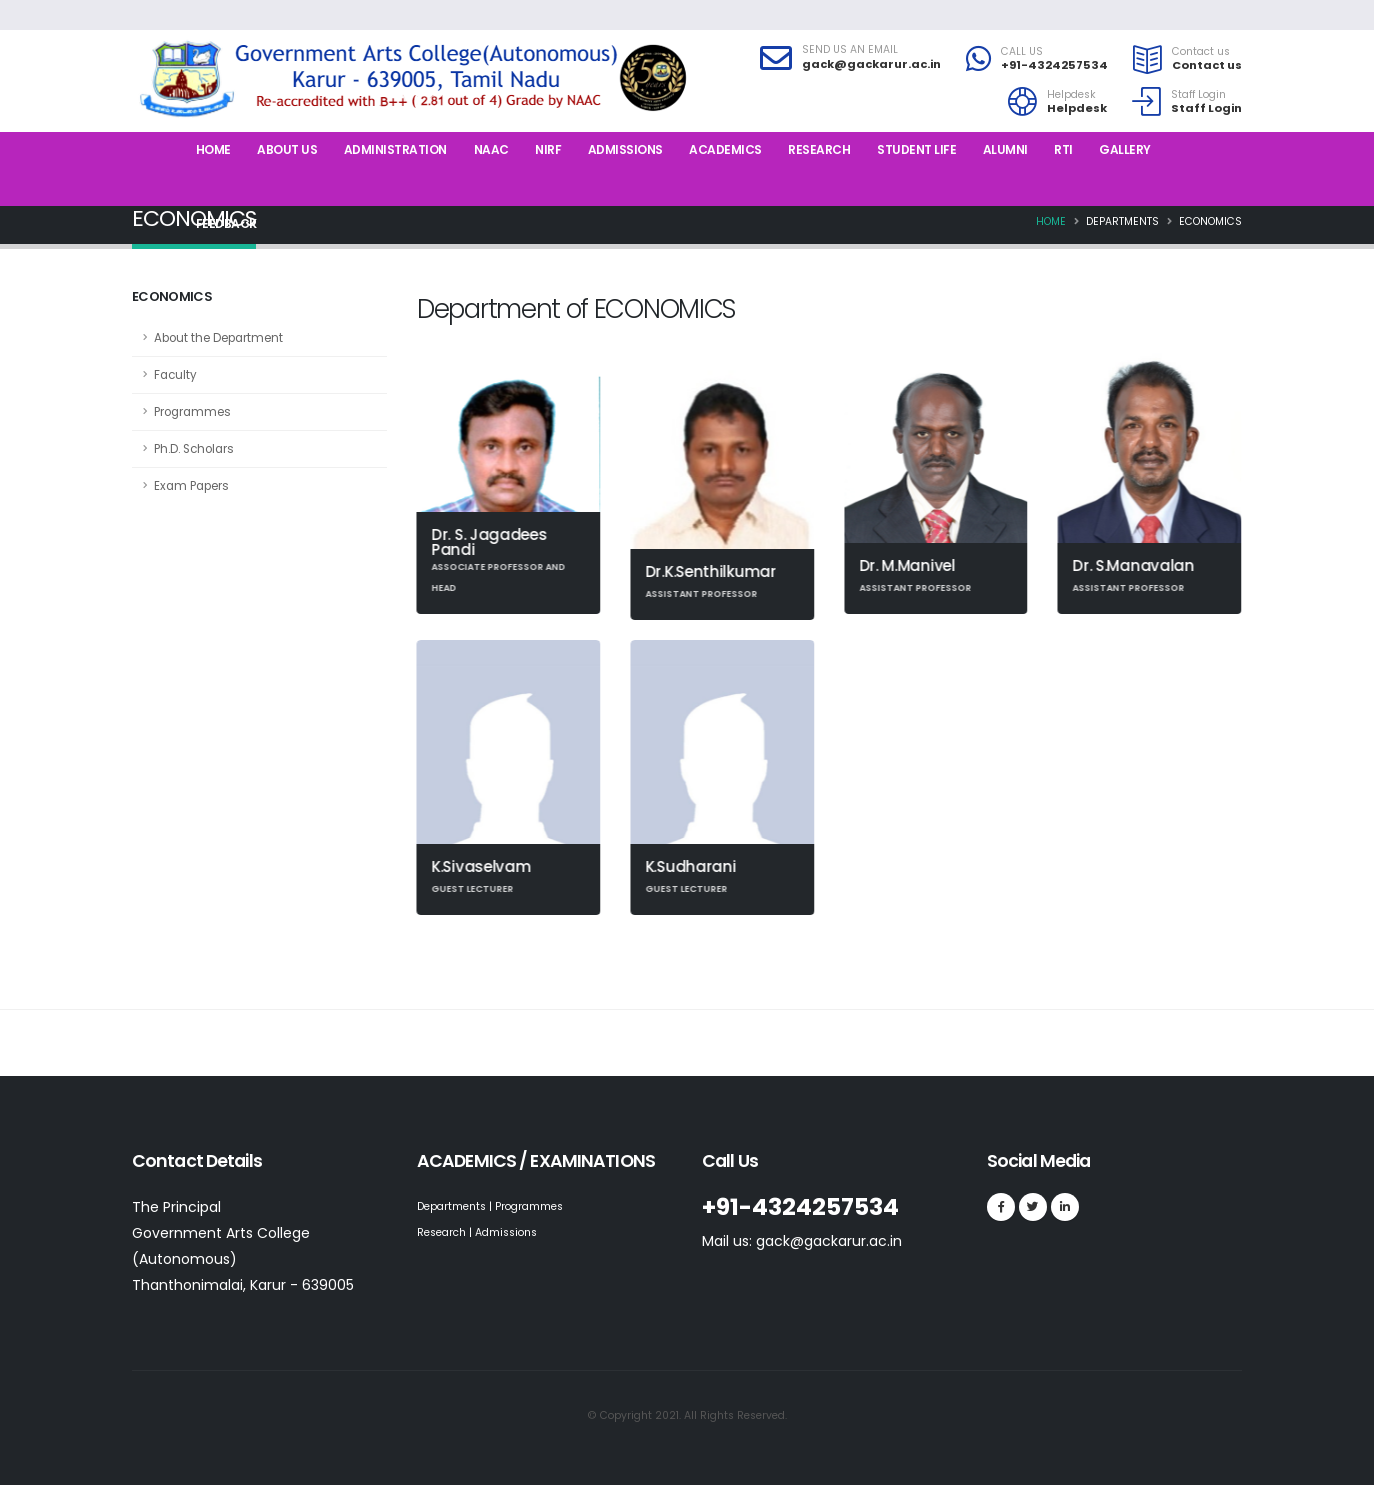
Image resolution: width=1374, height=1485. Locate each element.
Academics (725, 149)
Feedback (226, 223)
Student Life (916, 149)
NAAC (491, 149)
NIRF (548, 149)
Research (819, 149)
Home (213, 149)
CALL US (1022, 52)
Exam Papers (191, 486)
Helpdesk (1071, 95)
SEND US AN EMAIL (850, 50)
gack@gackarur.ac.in (871, 64)
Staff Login (1198, 95)
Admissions (625, 149)
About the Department (218, 338)
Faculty (175, 375)
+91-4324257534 (1054, 65)
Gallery (1125, 149)
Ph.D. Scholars (194, 449)
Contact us (1201, 52)
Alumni (1005, 149)
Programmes (192, 412)
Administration (395, 149)
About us (287, 149)
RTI (1063, 149)
